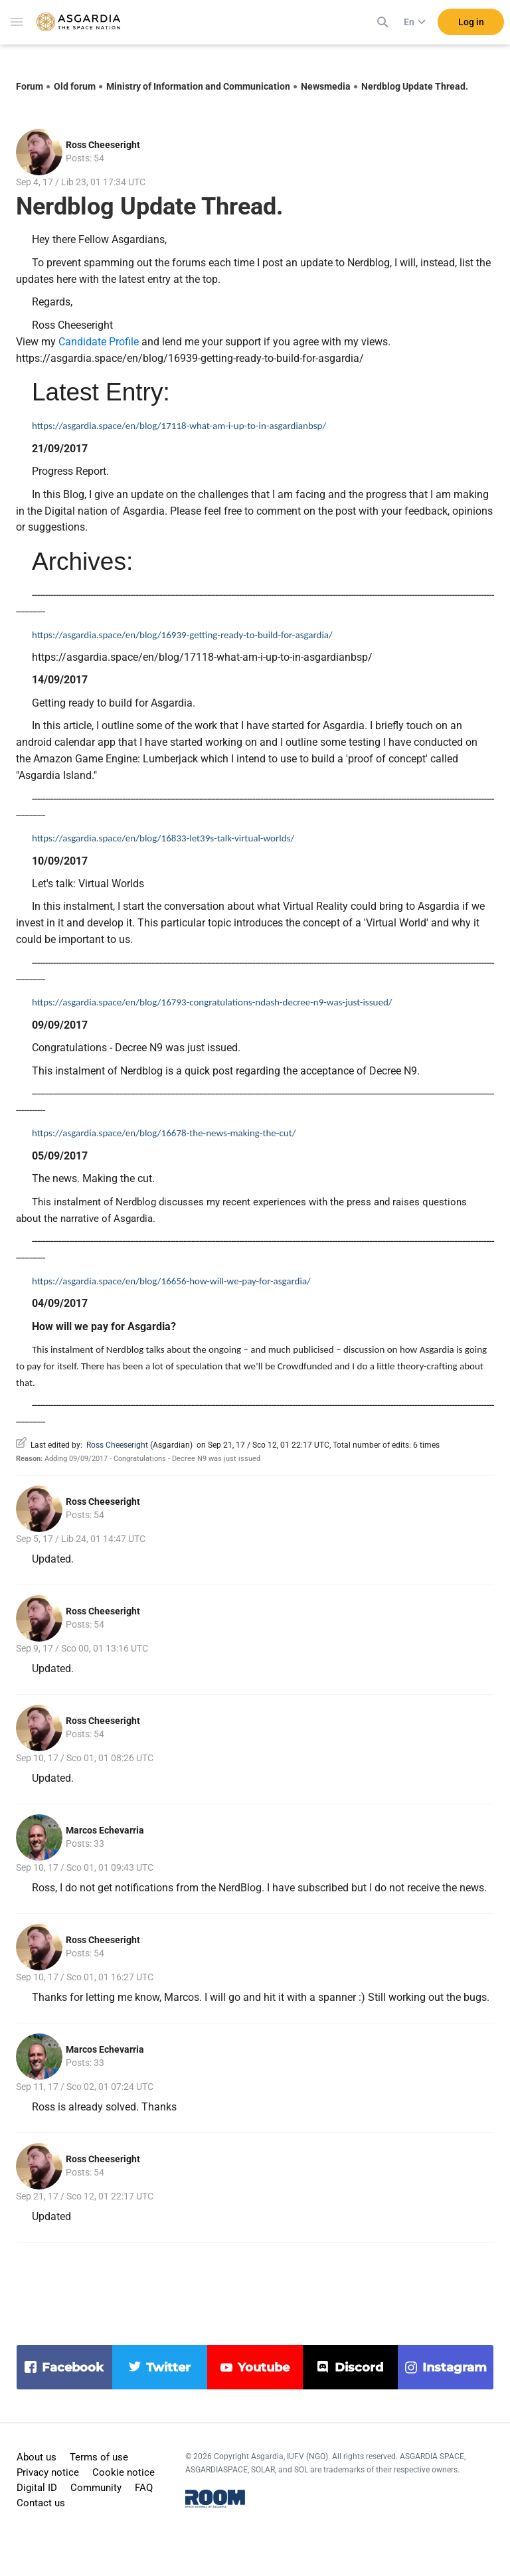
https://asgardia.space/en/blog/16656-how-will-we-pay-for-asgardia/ (171, 1281)
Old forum (75, 86)
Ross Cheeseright (103, 144)
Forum (29, 86)
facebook (73, 2367)
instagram (454, 2367)
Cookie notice (123, 2472)
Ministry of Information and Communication (198, 86)
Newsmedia (326, 86)
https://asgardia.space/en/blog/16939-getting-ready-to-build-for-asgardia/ (183, 635)
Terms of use (99, 2457)
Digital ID (37, 2488)
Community (96, 2488)
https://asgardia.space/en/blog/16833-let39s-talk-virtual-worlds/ (163, 838)
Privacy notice (48, 2472)
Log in (471, 26)
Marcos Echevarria (105, 1830)
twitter (168, 2367)
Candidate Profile (98, 341)
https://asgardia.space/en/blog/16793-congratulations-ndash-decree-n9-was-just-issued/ (212, 1002)
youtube (264, 2367)
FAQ (144, 2488)
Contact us (41, 2503)
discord (359, 2367)
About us (36, 2457)
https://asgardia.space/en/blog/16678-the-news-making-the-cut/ (164, 1133)
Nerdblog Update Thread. (414, 86)
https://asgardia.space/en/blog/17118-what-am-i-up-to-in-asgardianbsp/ (179, 426)
